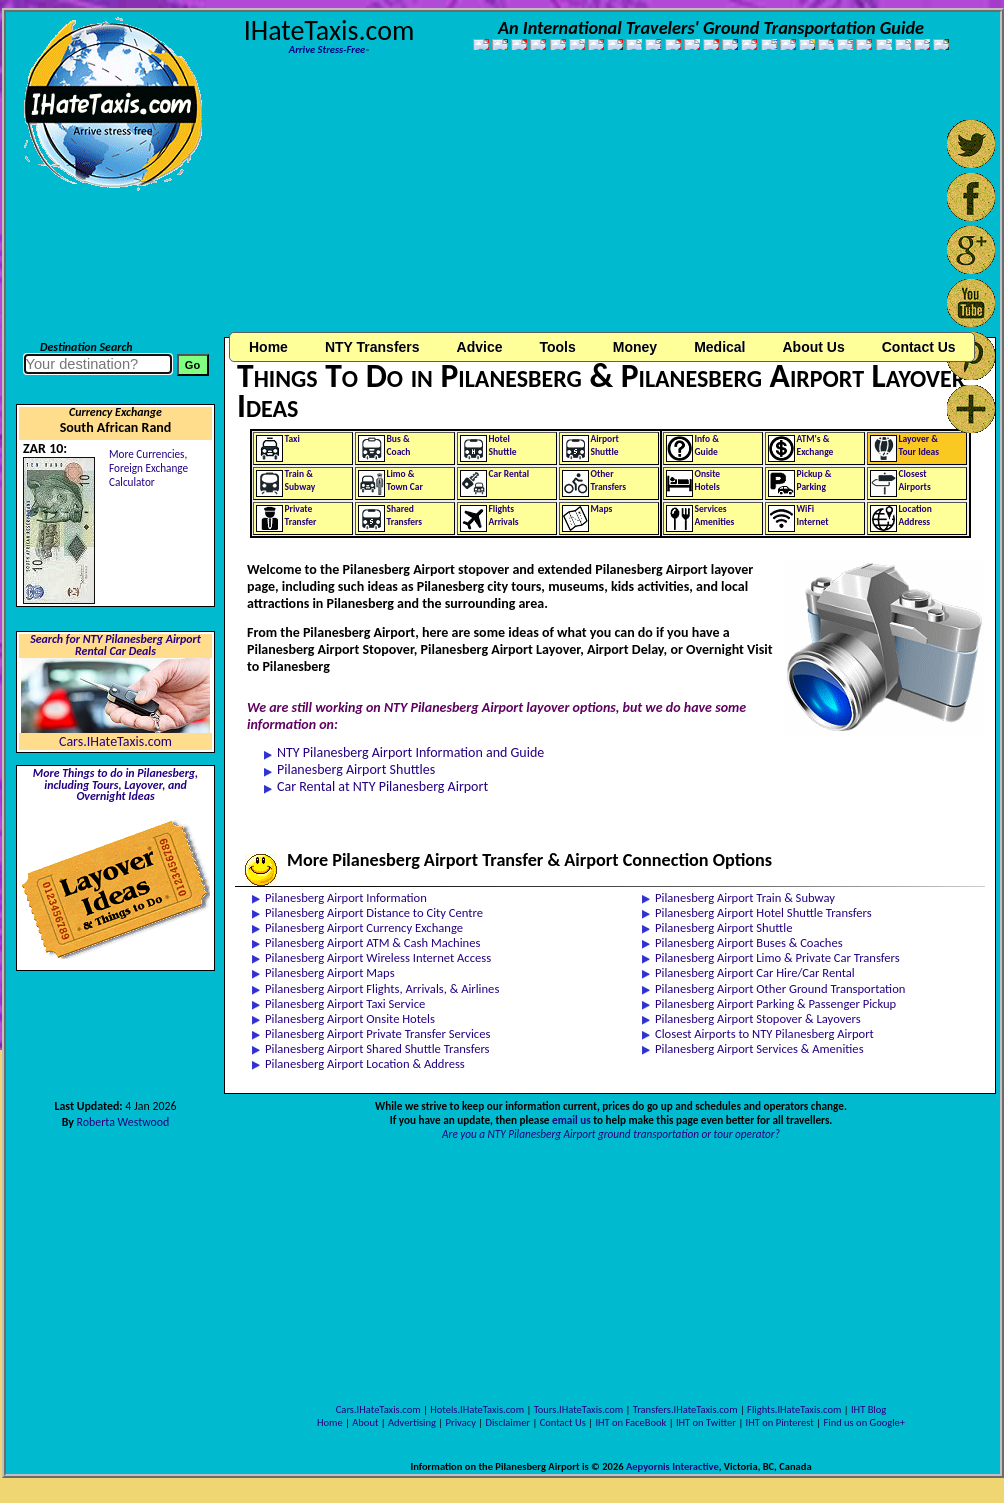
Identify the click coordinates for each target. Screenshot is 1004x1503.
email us (571, 1120)
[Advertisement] (385, 203)
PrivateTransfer (301, 515)
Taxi (292, 439)
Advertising (412, 1422)
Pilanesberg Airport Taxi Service (345, 1003)
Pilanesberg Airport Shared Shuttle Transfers (377, 1048)
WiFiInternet (813, 515)
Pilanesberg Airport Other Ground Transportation (780, 988)
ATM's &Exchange (815, 445)
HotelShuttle (503, 445)
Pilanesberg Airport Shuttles (356, 769)
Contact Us (563, 1422)
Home (268, 347)
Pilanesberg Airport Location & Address (365, 1063)
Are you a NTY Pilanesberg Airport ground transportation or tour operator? (611, 1134)
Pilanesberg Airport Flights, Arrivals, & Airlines (382, 988)
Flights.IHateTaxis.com (794, 1409)
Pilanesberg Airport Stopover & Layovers (758, 1018)
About (365, 1422)
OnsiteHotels (708, 480)
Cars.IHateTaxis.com (115, 741)
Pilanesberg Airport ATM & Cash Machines (372, 942)
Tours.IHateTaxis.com (578, 1409)
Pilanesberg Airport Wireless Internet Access (378, 957)
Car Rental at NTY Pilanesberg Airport (382, 786)
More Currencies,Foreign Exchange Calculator (148, 468)
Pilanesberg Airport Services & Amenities (759, 1048)
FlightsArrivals (504, 515)
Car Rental (509, 474)
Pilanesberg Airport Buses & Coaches (749, 942)
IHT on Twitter (706, 1422)
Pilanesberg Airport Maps (330, 972)
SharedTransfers (405, 515)
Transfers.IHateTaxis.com (685, 1409)
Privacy (461, 1422)
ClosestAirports (915, 480)
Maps (602, 509)
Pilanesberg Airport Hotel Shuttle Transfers (763, 912)
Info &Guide (707, 445)
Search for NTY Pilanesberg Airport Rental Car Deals (115, 645)
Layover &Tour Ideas (919, 445)
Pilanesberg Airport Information (346, 897)
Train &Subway (300, 480)
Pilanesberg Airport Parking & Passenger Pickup (775, 1003)
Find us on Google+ (864, 1422)
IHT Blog (868, 1409)
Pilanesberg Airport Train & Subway (745, 897)
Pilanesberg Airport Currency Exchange (364, 927)
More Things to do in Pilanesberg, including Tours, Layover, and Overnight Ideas (115, 785)
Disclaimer (507, 1422)
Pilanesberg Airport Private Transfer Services (377, 1033)
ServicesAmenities (715, 515)
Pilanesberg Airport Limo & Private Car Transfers (777, 957)
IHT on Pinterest (780, 1422)
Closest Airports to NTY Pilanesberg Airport (764, 1033)
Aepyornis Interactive (672, 1466)
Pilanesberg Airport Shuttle (723, 927)
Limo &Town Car (405, 480)
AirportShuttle (605, 445)
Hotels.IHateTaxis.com (477, 1409)
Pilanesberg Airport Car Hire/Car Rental (755, 972)
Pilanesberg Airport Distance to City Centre (374, 912)
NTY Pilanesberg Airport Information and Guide (410, 752)
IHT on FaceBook (630, 1422)
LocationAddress (915, 515)
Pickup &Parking (814, 480)
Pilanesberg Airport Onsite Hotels (350, 1018)
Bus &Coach (399, 445)
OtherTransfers (609, 480)
